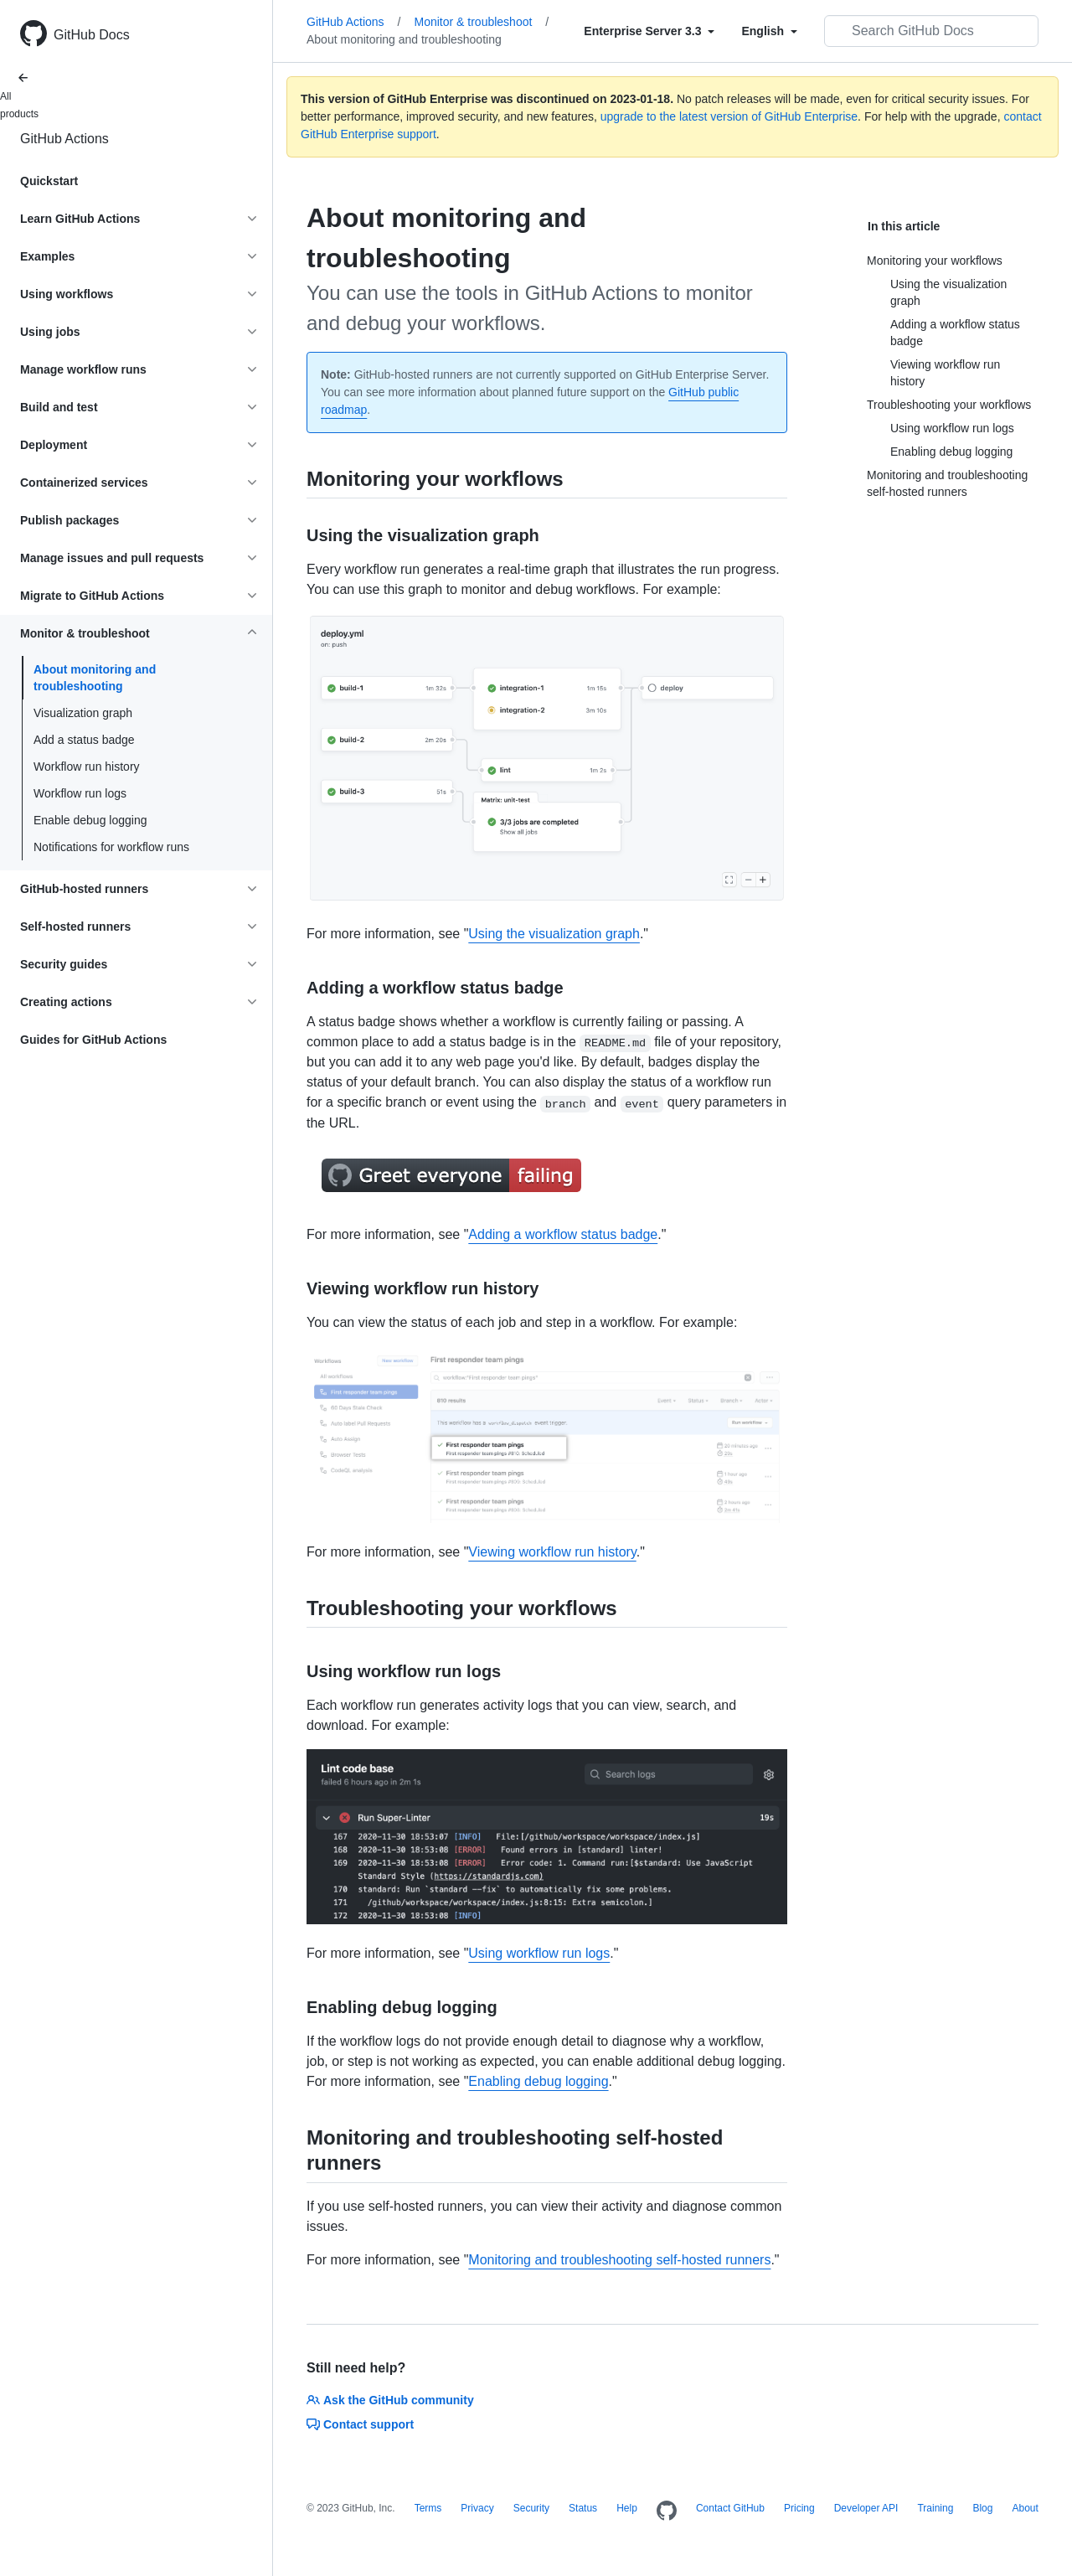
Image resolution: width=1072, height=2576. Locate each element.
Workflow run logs (80, 793)
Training (935, 2508)
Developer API (866, 2508)
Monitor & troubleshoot (482, 21)
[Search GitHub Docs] (931, 31)
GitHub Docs (92, 35)
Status (583, 2508)
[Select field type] (649, 31)
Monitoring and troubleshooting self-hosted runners (619, 2260)
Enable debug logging (90, 820)
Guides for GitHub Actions (93, 1039)
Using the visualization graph (554, 934)
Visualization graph (83, 713)
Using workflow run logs (539, 1953)
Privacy (477, 2508)
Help (626, 2508)
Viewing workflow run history (552, 1552)
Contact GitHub (730, 2508)
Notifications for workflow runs (111, 847)
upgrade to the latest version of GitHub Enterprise (729, 116)
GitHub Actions (64, 139)
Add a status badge (84, 739)
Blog (982, 2508)
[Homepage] (667, 2511)
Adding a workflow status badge (562, 1234)
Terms (428, 2508)
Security (531, 2508)
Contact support (360, 2424)
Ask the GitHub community (390, 2400)
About (1025, 2508)
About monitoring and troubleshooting (95, 678)
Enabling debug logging (538, 2081)
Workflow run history (87, 766)
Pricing (799, 2508)
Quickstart (49, 181)
